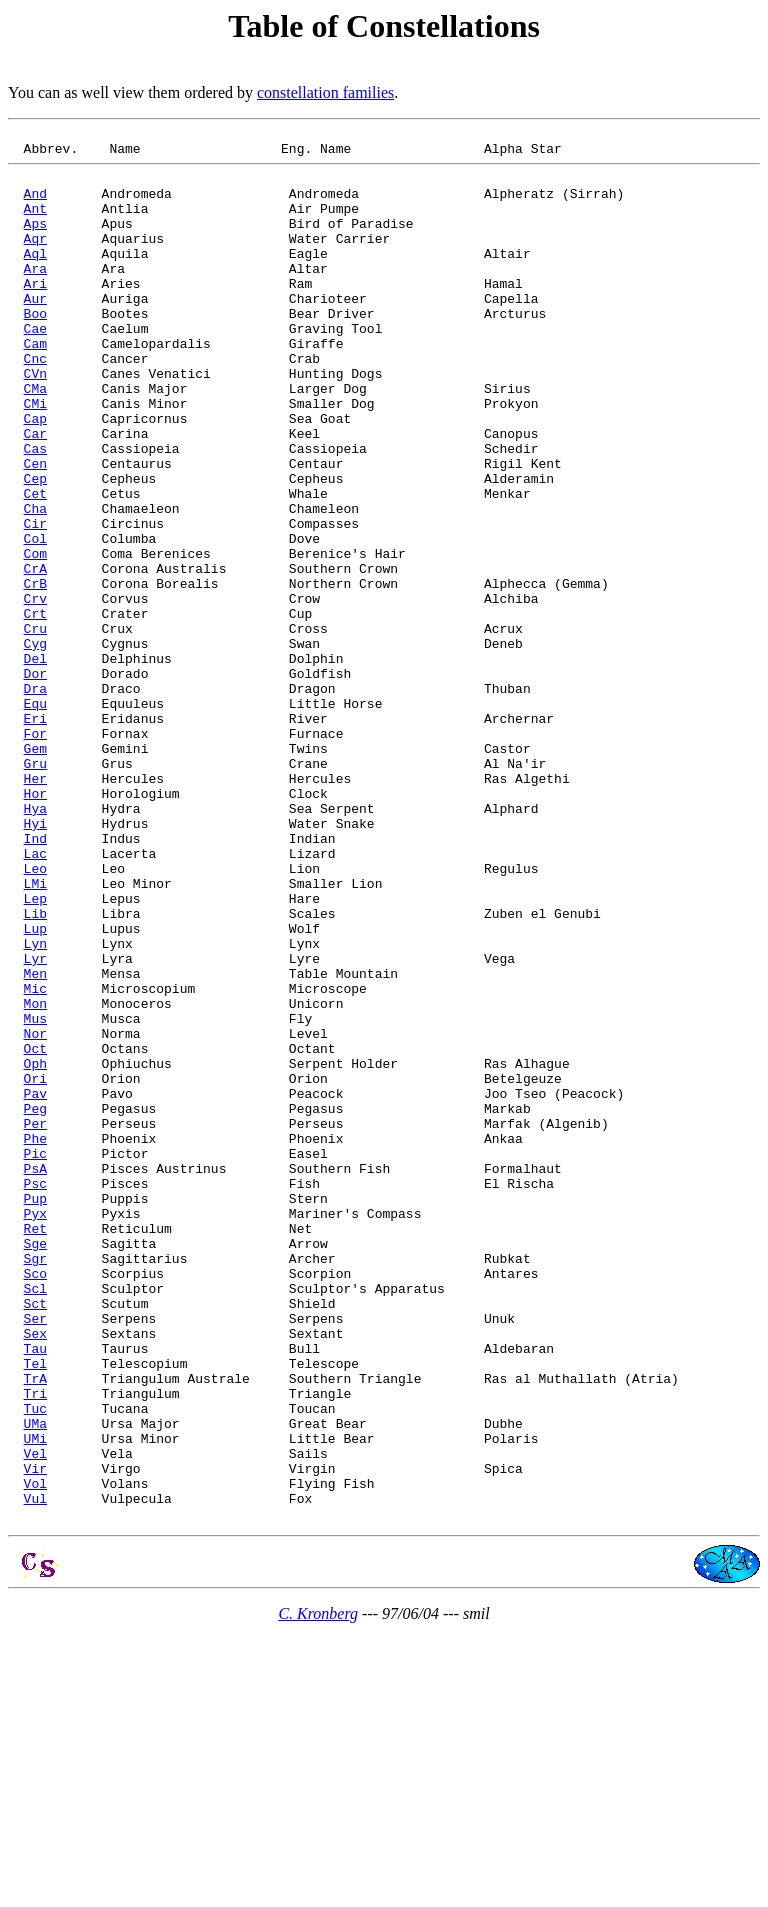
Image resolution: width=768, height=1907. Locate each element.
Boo (35, 349)
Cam (35, 385)
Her (35, 907)
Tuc (35, 1663)
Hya (35, 943)
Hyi (35, 961)
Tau (35, 1591)
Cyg (35, 745)
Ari (35, 313)
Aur (35, 331)
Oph (35, 1249)
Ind (35, 979)
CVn (35, 421)
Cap (35, 475)
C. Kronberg (318, 1889)
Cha (35, 583)
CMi (35, 457)
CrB (35, 673)
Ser (35, 1555)
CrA (35, 655)
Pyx (35, 1429)
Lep (35, 1051)
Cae (35, 367)
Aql (35, 277)
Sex (35, 1573)
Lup (35, 1087)
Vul (35, 1771)
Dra (35, 799)
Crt (35, 709)
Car (35, 493)
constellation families (325, 92)
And (35, 205)
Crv (35, 691)
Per (35, 1321)
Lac (35, 997)
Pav (35, 1285)
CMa (35, 439)
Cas (35, 511)
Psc (35, 1393)
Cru (35, 727)
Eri (35, 835)
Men (35, 1141)
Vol (35, 1753)
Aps (35, 241)
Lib (35, 1069)
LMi (35, 1033)
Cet (35, 565)
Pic (35, 1357)
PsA (35, 1375)
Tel (35, 1609)
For (35, 853)
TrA (35, 1627)
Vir (35, 1735)
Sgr (35, 1483)
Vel (35, 1717)
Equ (35, 817)
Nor (35, 1213)
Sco (35, 1501)
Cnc (35, 403)
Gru (35, 889)
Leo (35, 1015)
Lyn (35, 1105)
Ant (35, 223)
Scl (35, 1519)
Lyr (35, 1123)
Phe (35, 1339)
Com (35, 637)
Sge (35, 1465)
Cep (35, 547)
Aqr (35, 259)
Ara (35, 295)
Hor (35, 925)
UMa (35, 1681)
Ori (35, 1267)
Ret (35, 1447)
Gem (35, 871)
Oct (35, 1231)
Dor (35, 781)
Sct (35, 1537)
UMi (35, 1699)
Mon (35, 1177)
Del (35, 763)
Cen (35, 529)
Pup (35, 1411)
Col (35, 619)
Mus (35, 1195)
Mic (35, 1159)
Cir (35, 601)
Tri (35, 1645)
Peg (35, 1303)
